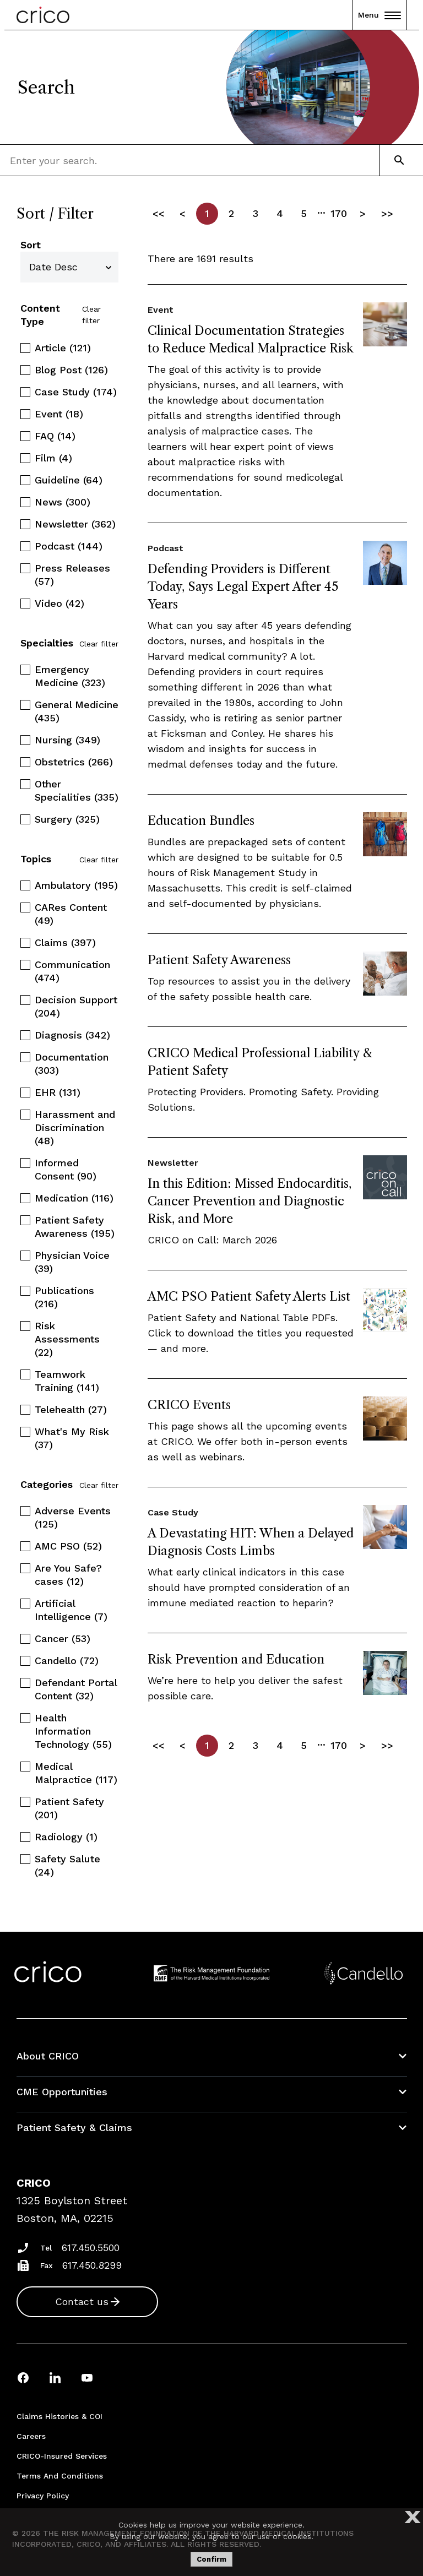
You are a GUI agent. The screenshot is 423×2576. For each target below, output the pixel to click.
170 (338, 213)
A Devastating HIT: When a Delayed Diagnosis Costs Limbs (251, 1542)
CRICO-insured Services (62, 2456)
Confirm (211, 2559)
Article (63, 348)
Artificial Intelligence (71, 1609)
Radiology (66, 1837)
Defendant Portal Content (76, 1689)
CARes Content (71, 913)
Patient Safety (69, 1808)
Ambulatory (76, 885)
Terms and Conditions (60, 2475)
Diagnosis (72, 1035)
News (62, 502)
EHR (57, 1092)
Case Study (76, 392)
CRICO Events (189, 1405)
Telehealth (71, 1409)
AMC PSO (68, 1546)
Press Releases (72, 574)
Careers (31, 2436)
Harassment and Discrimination (75, 1127)
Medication (74, 1198)
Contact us (82, 2301)
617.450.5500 (91, 2247)
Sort (30, 245)
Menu (379, 14)
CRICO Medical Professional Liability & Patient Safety (260, 1062)
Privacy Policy (43, 2495)
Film (53, 458)
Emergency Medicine (70, 676)
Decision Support (76, 1006)
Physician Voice (72, 1261)
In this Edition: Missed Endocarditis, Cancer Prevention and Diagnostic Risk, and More (249, 1201)
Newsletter (75, 524)
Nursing (67, 740)
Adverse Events (73, 1517)
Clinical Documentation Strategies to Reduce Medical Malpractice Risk (251, 339)
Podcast (68, 546)
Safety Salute (67, 1865)
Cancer (62, 1638)
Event (59, 414)
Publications (64, 1297)
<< (159, 213)
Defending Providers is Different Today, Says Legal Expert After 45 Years (243, 587)
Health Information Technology (73, 1731)
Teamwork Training (67, 1380)
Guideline (68, 480)
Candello (67, 1660)
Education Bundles (201, 820)
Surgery (67, 819)
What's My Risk (72, 1438)
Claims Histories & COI (59, 2416)
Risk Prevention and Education (236, 1659)
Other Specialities (76, 790)
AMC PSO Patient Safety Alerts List (249, 1296)
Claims (65, 942)
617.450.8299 (92, 2265)
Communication (72, 971)
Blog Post (71, 370)
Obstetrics (74, 762)
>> (387, 213)
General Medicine (76, 711)
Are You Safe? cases (68, 1574)
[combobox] (74, 160)
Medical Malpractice (76, 1772)
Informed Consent (65, 1169)
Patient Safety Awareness (75, 1226)
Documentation (72, 1063)
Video (59, 603)
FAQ (55, 436)
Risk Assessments (67, 1339)
